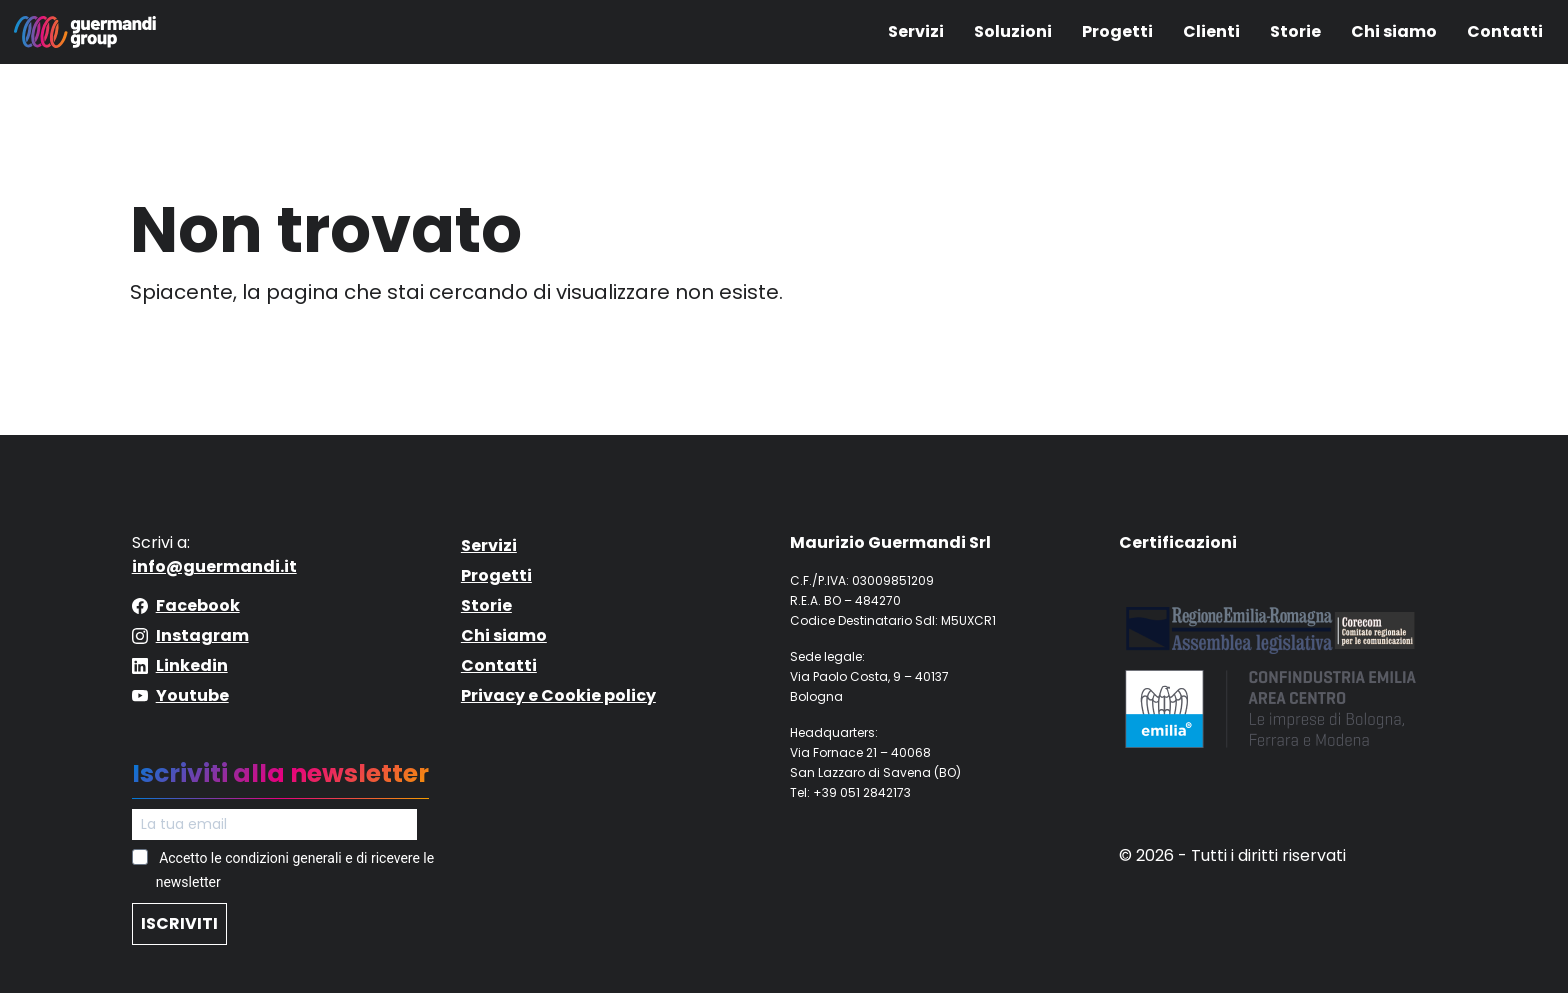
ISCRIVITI (179, 923)
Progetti (1117, 31)
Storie (1295, 31)
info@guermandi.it (214, 566)
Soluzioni (1013, 31)
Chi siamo (1394, 31)
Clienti (1211, 31)
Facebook (198, 605)
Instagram (202, 635)
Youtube (192, 695)
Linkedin (192, 665)
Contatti (1505, 31)
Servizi (916, 31)
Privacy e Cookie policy (558, 695)
